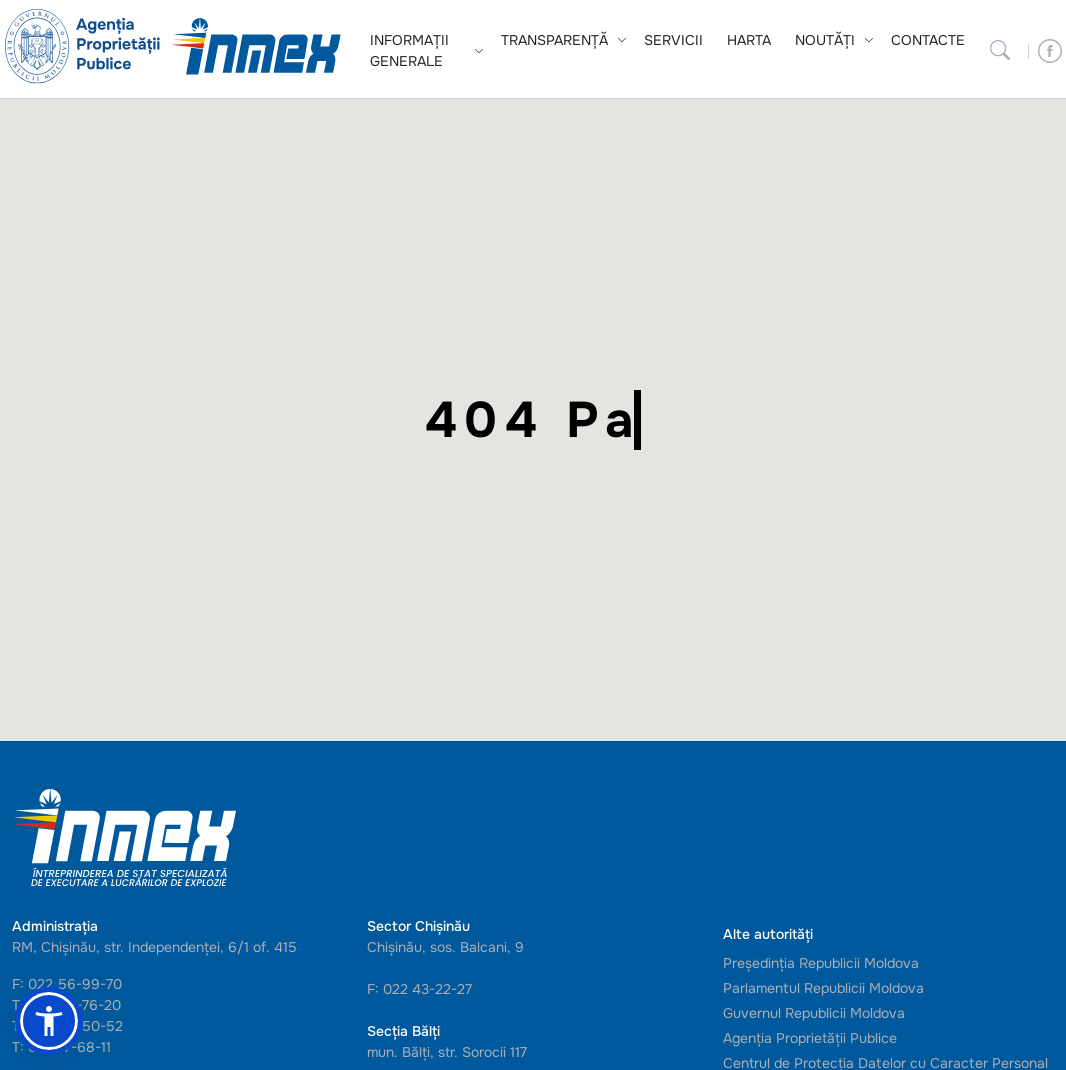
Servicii (673, 40)
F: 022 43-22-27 (419, 989)
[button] (49, 1021)
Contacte (928, 40)
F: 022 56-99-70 (67, 984)
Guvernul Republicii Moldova (814, 1013)
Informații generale (409, 50)
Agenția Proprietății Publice (810, 1038)
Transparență (554, 40)
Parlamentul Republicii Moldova (823, 988)
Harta (749, 40)
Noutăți (825, 40)
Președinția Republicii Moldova (821, 963)
